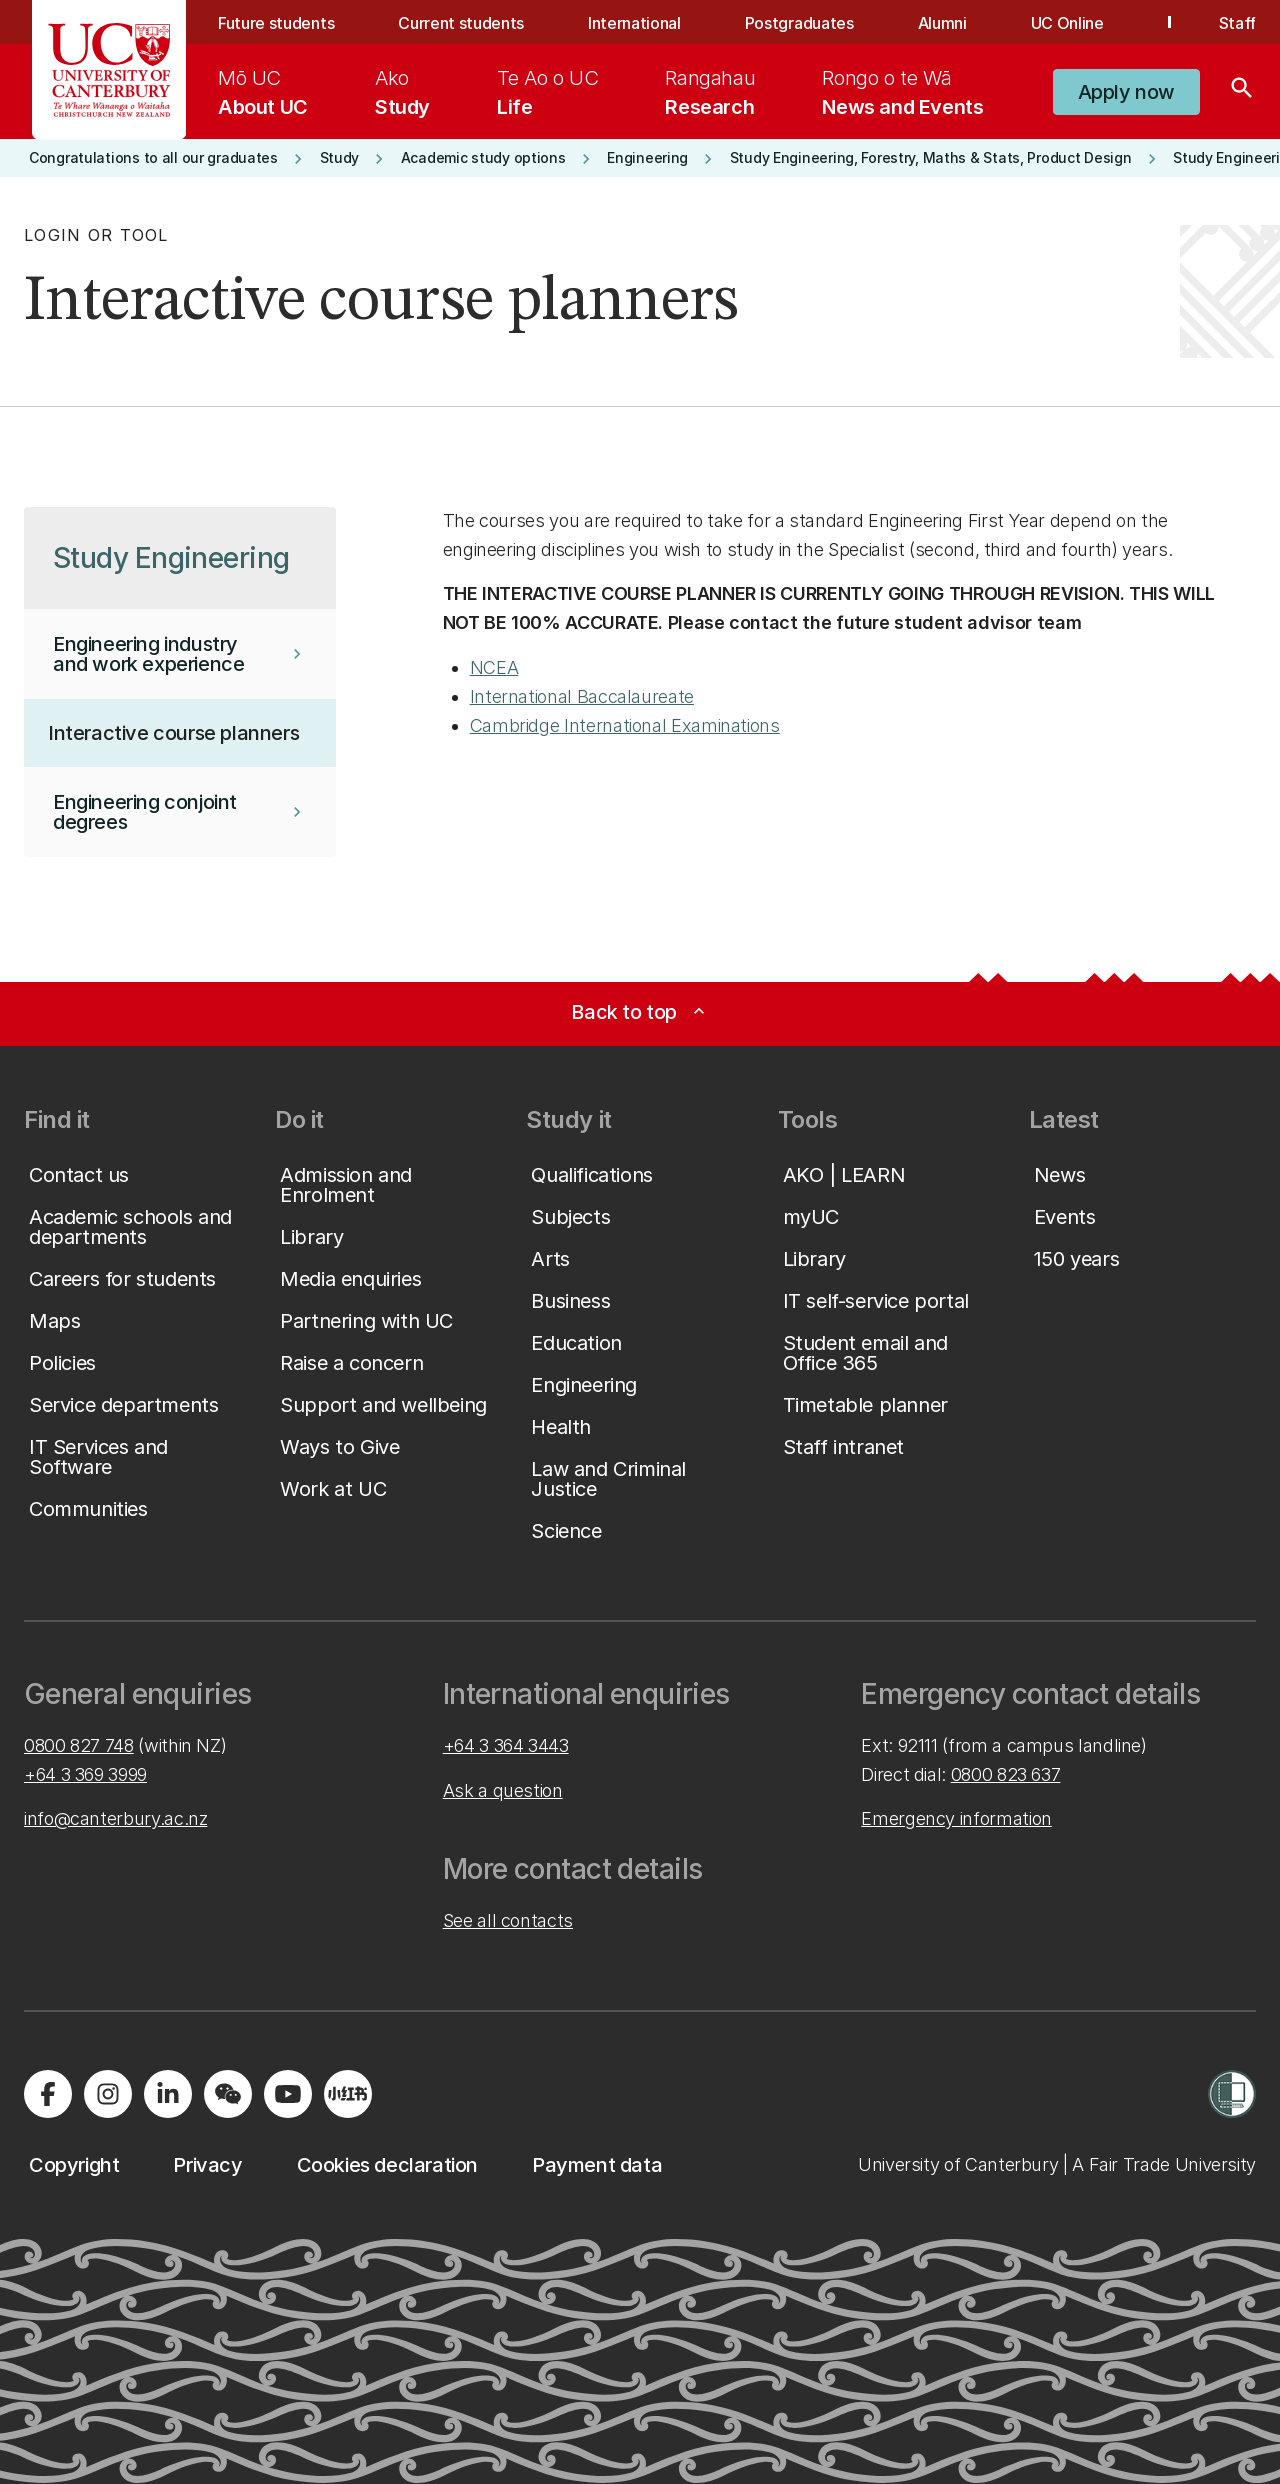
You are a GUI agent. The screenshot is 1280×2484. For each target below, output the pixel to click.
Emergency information (956, 1818)
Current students (461, 23)
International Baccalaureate (582, 696)
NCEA (494, 667)
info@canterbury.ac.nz (115, 1818)
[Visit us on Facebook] (48, 2094)
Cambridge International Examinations (625, 725)
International (634, 23)
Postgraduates (799, 23)
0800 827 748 (79, 1745)
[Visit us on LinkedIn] (168, 2094)
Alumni (942, 23)
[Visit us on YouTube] (288, 2094)
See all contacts (508, 1920)
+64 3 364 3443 (506, 1745)
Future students (276, 23)
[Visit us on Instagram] (108, 2094)
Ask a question (503, 1790)
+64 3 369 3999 (85, 1774)
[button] (1126, 92)
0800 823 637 (1006, 1774)
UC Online (1067, 23)
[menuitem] (263, 92)
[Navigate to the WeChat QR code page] (228, 2094)
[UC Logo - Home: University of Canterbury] (109, 70)
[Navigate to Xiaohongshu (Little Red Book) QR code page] (348, 2094)
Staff (1237, 23)
